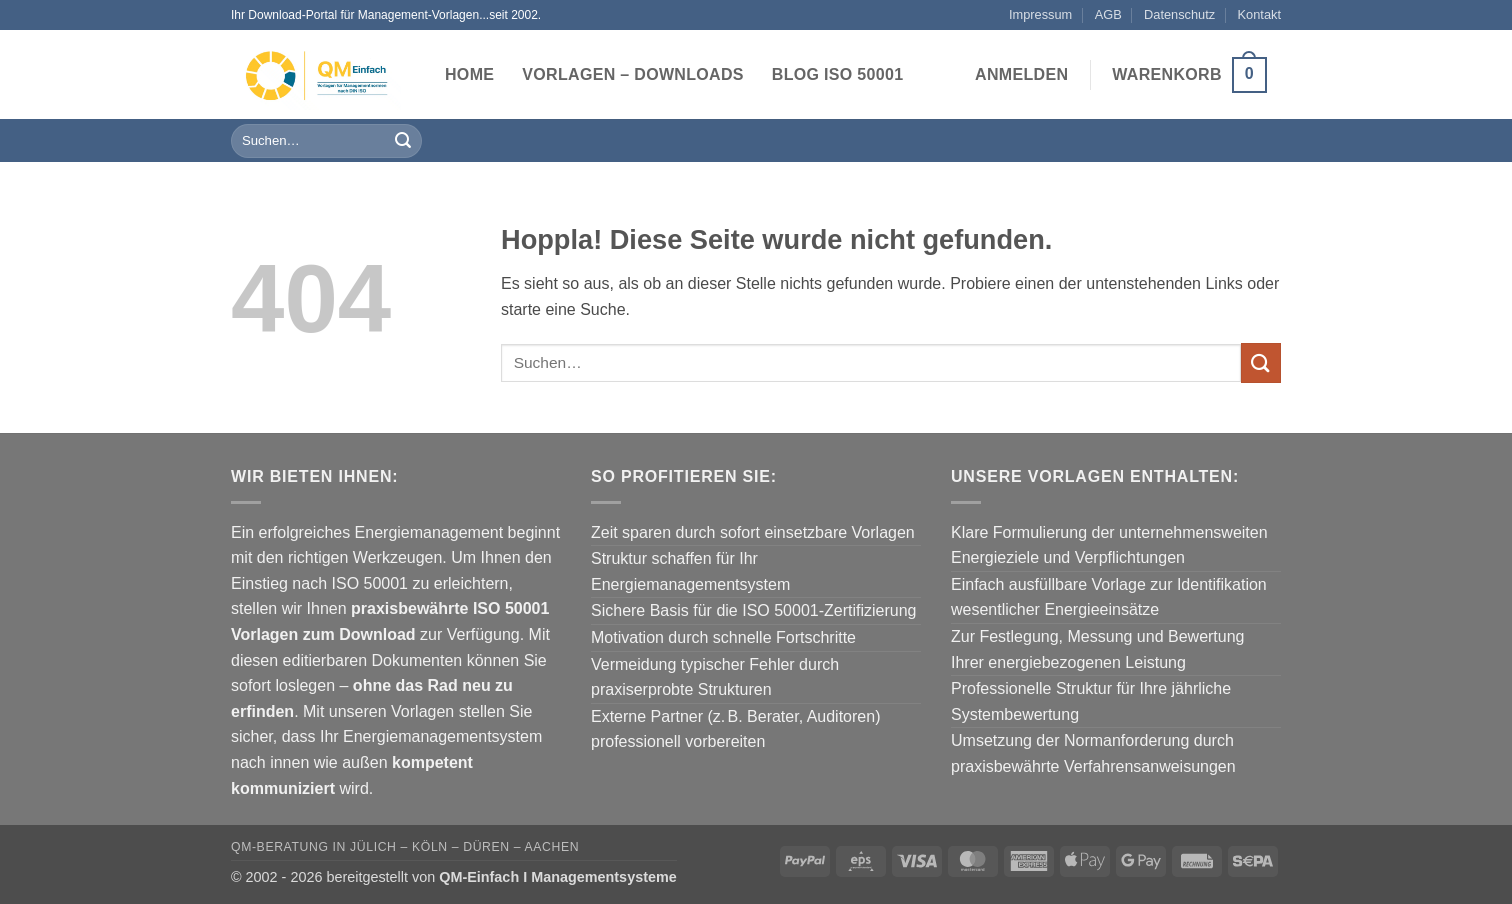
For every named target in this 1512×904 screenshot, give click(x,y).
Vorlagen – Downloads (633, 74)
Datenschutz (1179, 14)
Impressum (1040, 14)
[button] (1021, 75)
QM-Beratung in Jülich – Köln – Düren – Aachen (405, 847)
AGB (1108, 14)
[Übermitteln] (403, 141)
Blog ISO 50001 (838, 74)
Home (469, 74)
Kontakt (1259, 14)
